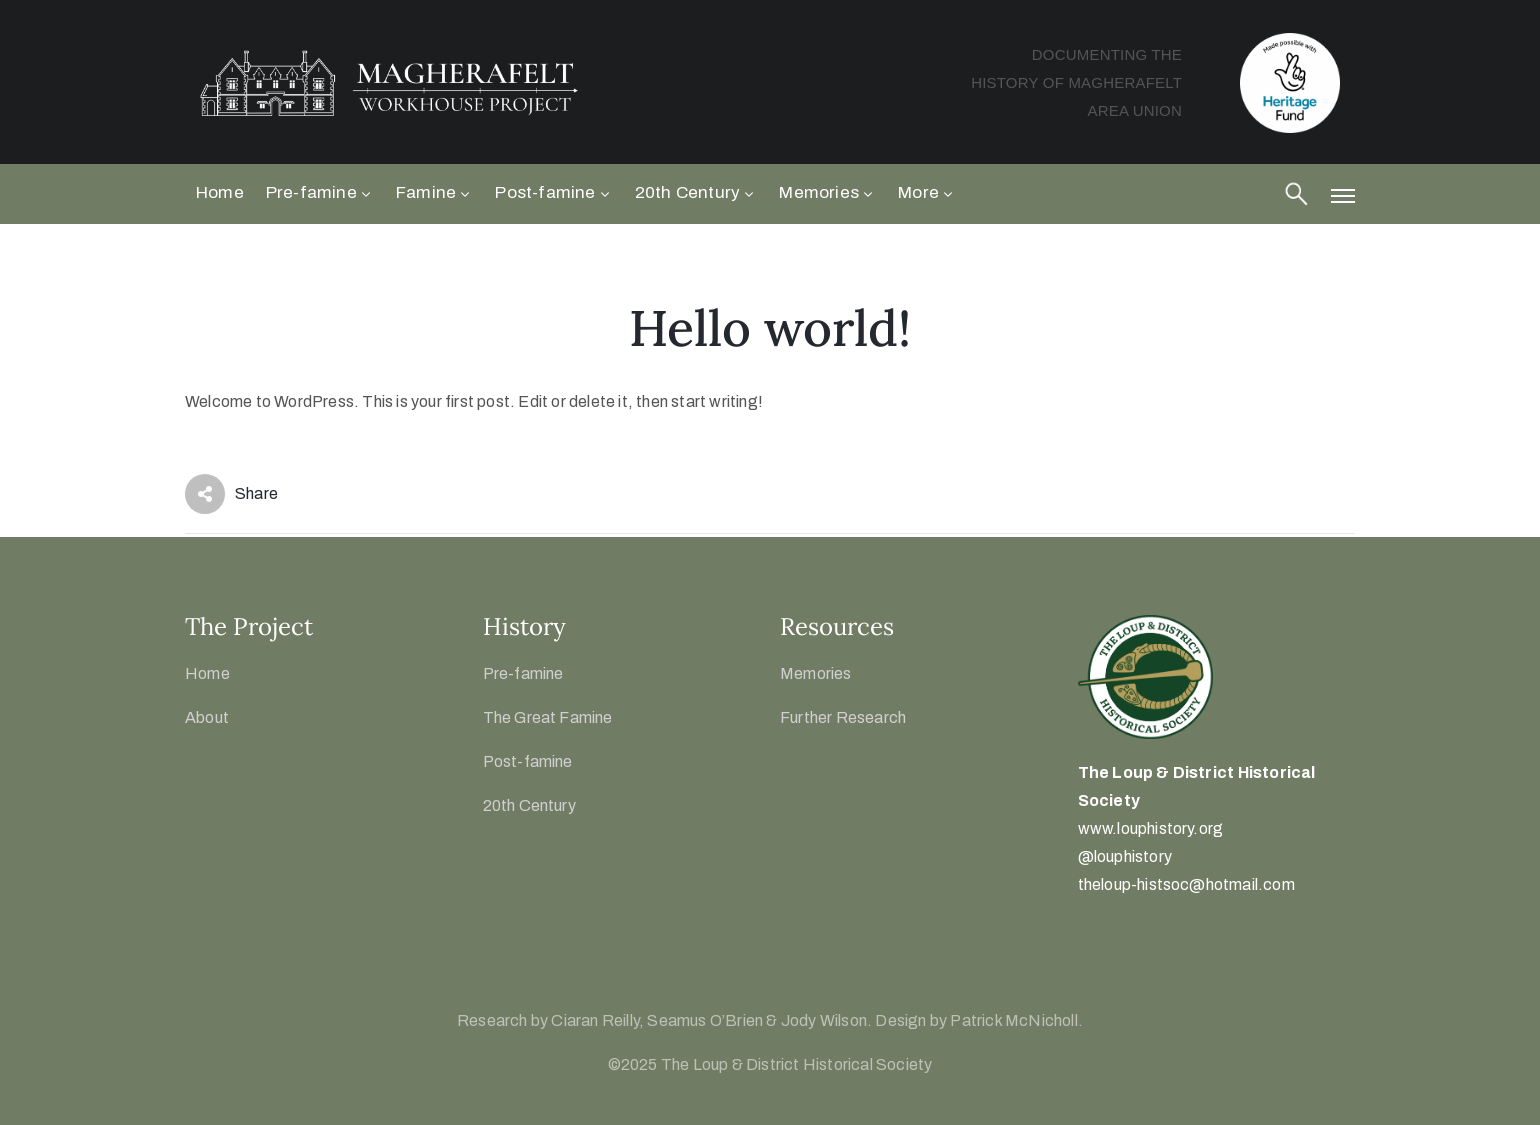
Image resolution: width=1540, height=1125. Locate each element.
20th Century (696, 192)
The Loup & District (1158, 772)
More (927, 192)
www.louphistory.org (1151, 828)
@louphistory (1125, 856)
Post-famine (553, 192)
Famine (434, 192)
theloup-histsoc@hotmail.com (1186, 884)
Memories (827, 192)
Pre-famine (320, 192)
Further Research (843, 717)
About (207, 717)
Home (220, 192)
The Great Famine (548, 717)
